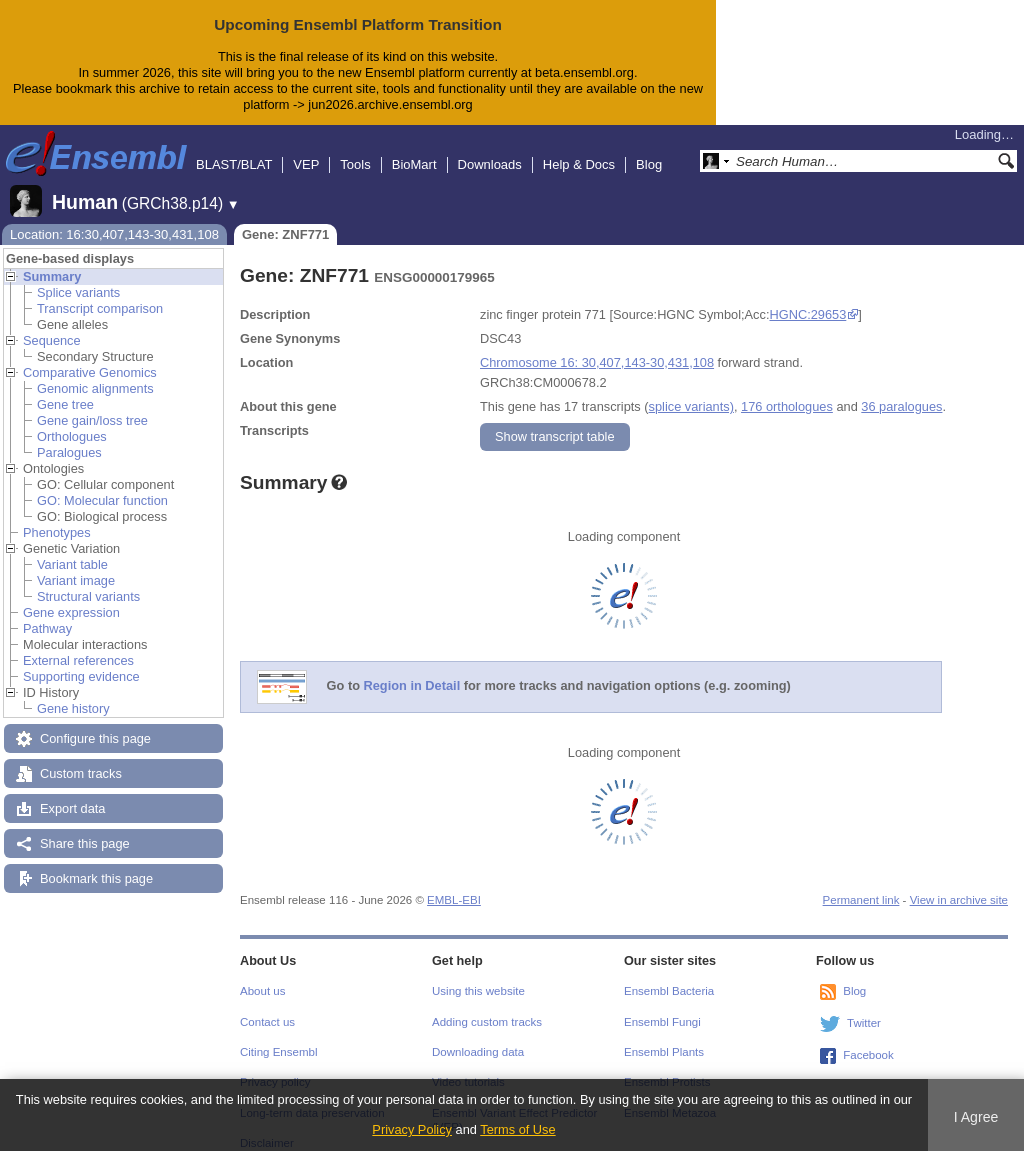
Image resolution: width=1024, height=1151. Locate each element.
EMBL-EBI (454, 884)
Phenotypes (57, 516)
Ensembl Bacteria (669, 975)
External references (78, 644)
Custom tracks (81, 757)
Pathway (47, 612)
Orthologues (72, 420)
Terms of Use (517, 1129)
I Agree (976, 1117)
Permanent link (861, 884)
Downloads (490, 148)
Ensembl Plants (664, 1036)
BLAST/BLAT (234, 148)
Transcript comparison (100, 292)
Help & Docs (579, 148)
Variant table (72, 548)
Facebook (868, 1039)
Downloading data (478, 1036)
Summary (52, 260)
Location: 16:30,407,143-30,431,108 (114, 218)
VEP (306, 148)
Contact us (267, 1006)
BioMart (414, 148)
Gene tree (65, 388)
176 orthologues (787, 390)
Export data (72, 792)
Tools (355, 148)
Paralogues (69, 436)
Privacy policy (275, 1066)
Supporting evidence (81, 660)
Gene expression (71, 596)
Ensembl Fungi (662, 1006)
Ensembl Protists (667, 1066)
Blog (649, 148)
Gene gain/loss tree (92, 404)
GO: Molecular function (102, 484)
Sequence (52, 324)
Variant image (76, 564)
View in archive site (959, 884)
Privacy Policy (412, 1129)
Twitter (864, 1007)
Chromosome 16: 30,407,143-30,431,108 (597, 346)
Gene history (73, 692)
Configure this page (95, 722)
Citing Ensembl (278, 1036)
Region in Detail (412, 669)
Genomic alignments (95, 372)
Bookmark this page (96, 862)
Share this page (85, 827)
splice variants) (691, 390)
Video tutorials (468, 1066)
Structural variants (88, 580)
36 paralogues (901, 390)
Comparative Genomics (90, 356)
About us (262, 975)
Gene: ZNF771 (285, 218)
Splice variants (78, 276)
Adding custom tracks (487, 1006)
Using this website (478, 975)
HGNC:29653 (807, 298)
